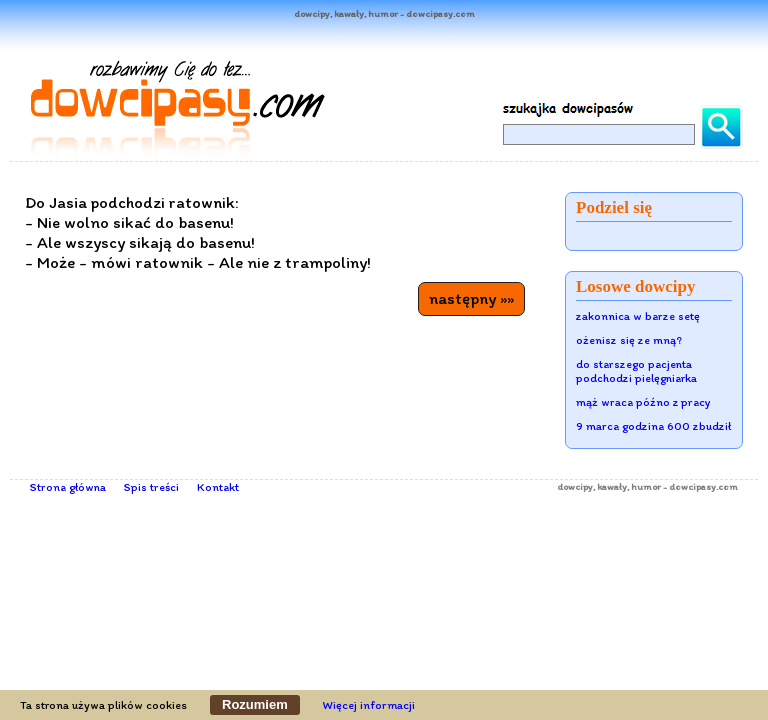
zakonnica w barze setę (638, 316)
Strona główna (68, 487)
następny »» (471, 298)
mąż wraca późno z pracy (643, 402)
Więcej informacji (369, 705)
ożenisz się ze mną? (629, 340)
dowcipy (575, 486)
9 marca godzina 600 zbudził (653, 426)
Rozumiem (255, 704)
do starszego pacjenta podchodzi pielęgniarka (636, 371)
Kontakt (218, 487)
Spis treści (151, 487)
